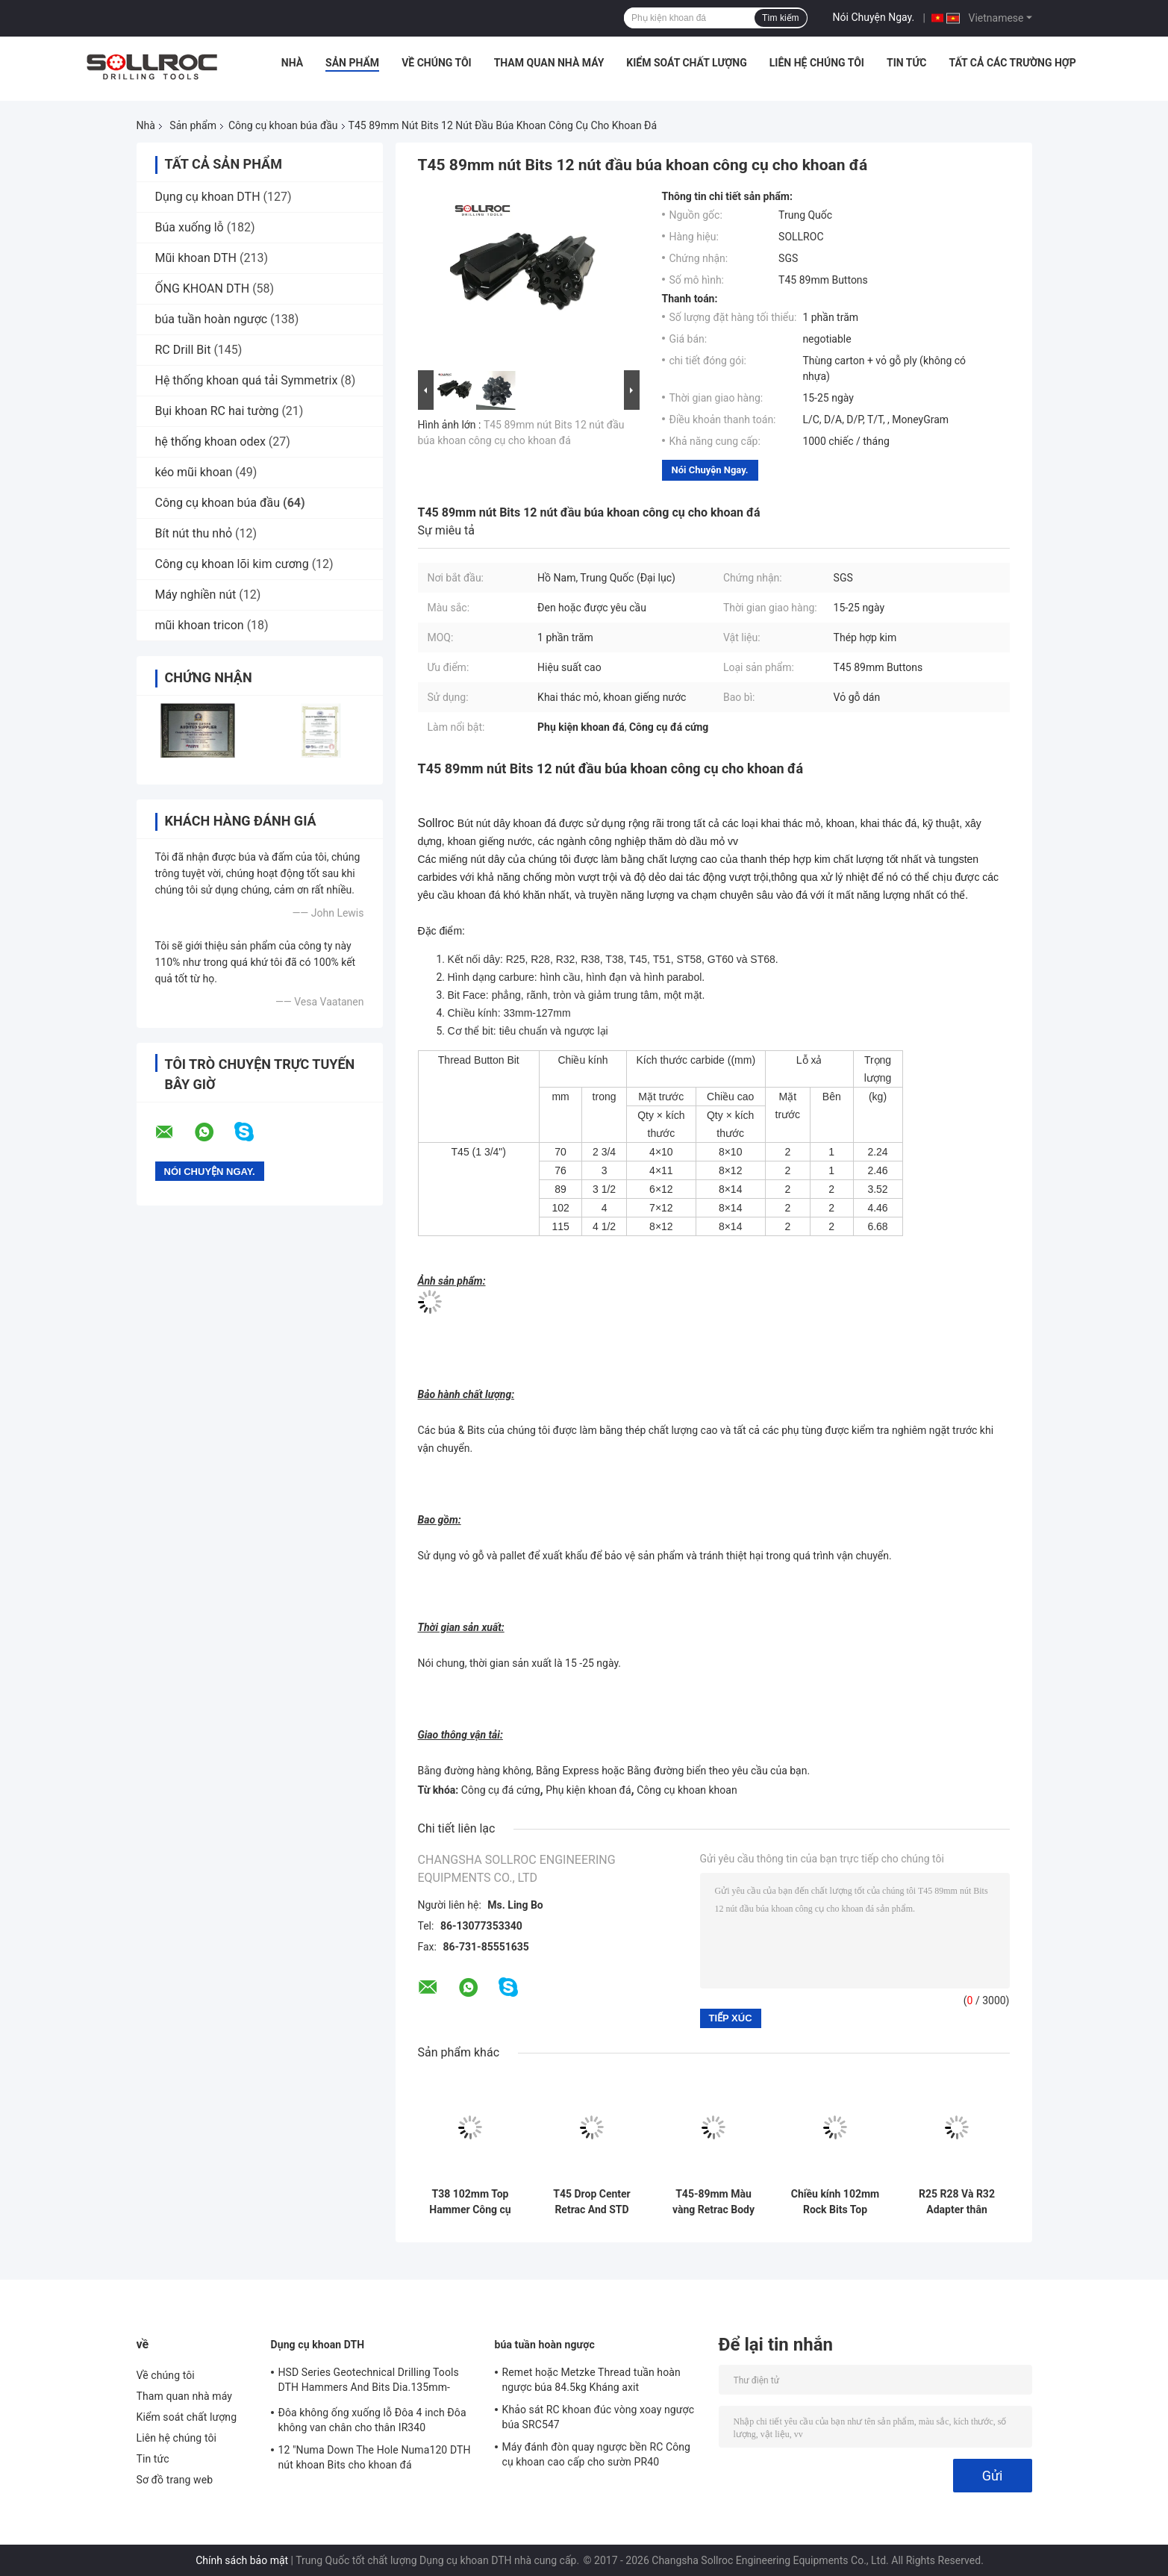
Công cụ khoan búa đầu (283, 125)
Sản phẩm (352, 63)
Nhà (292, 63)
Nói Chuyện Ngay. (874, 17)
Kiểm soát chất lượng (686, 63)
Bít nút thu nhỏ (194, 533)
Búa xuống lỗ (189, 227)
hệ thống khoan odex (210, 441)
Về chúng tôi (437, 63)
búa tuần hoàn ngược (211, 319)
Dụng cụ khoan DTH (207, 197)
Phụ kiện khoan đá (588, 1790)
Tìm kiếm (780, 18)
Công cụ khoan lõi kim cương (232, 564)
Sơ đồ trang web (175, 2480)
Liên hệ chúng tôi (816, 63)
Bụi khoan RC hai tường (217, 411)
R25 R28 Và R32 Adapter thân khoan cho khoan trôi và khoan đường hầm (956, 2202)
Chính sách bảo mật (242, 2560)
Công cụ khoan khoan (687, 1790)
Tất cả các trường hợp (1012, 63)
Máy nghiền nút (196, 594)
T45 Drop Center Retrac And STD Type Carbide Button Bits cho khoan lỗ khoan (591, 2202)
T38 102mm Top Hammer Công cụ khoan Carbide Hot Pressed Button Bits (470, 2202)
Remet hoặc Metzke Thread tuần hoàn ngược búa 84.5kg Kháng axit (591, 2379)
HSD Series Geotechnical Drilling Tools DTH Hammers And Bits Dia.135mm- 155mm (368, 2382)
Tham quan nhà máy (549, 63)
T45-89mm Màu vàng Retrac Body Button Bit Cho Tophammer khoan (713, 2202)
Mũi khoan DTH (196, 258)
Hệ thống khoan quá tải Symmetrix (246, 380)
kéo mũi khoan (194, 472)
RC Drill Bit (183, 350)
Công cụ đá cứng (500, 1790)
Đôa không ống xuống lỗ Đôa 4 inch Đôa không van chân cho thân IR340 (372, 2420)
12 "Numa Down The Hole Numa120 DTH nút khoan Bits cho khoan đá (374, 2457)
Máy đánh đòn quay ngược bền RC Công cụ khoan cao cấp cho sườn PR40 (596, 2454)
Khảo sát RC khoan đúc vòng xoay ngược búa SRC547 (598, 2417)
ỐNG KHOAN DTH (202, 288)
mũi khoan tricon (199, 625)
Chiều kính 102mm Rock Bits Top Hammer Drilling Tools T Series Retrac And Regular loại (835, 2202)
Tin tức (907, 63)
